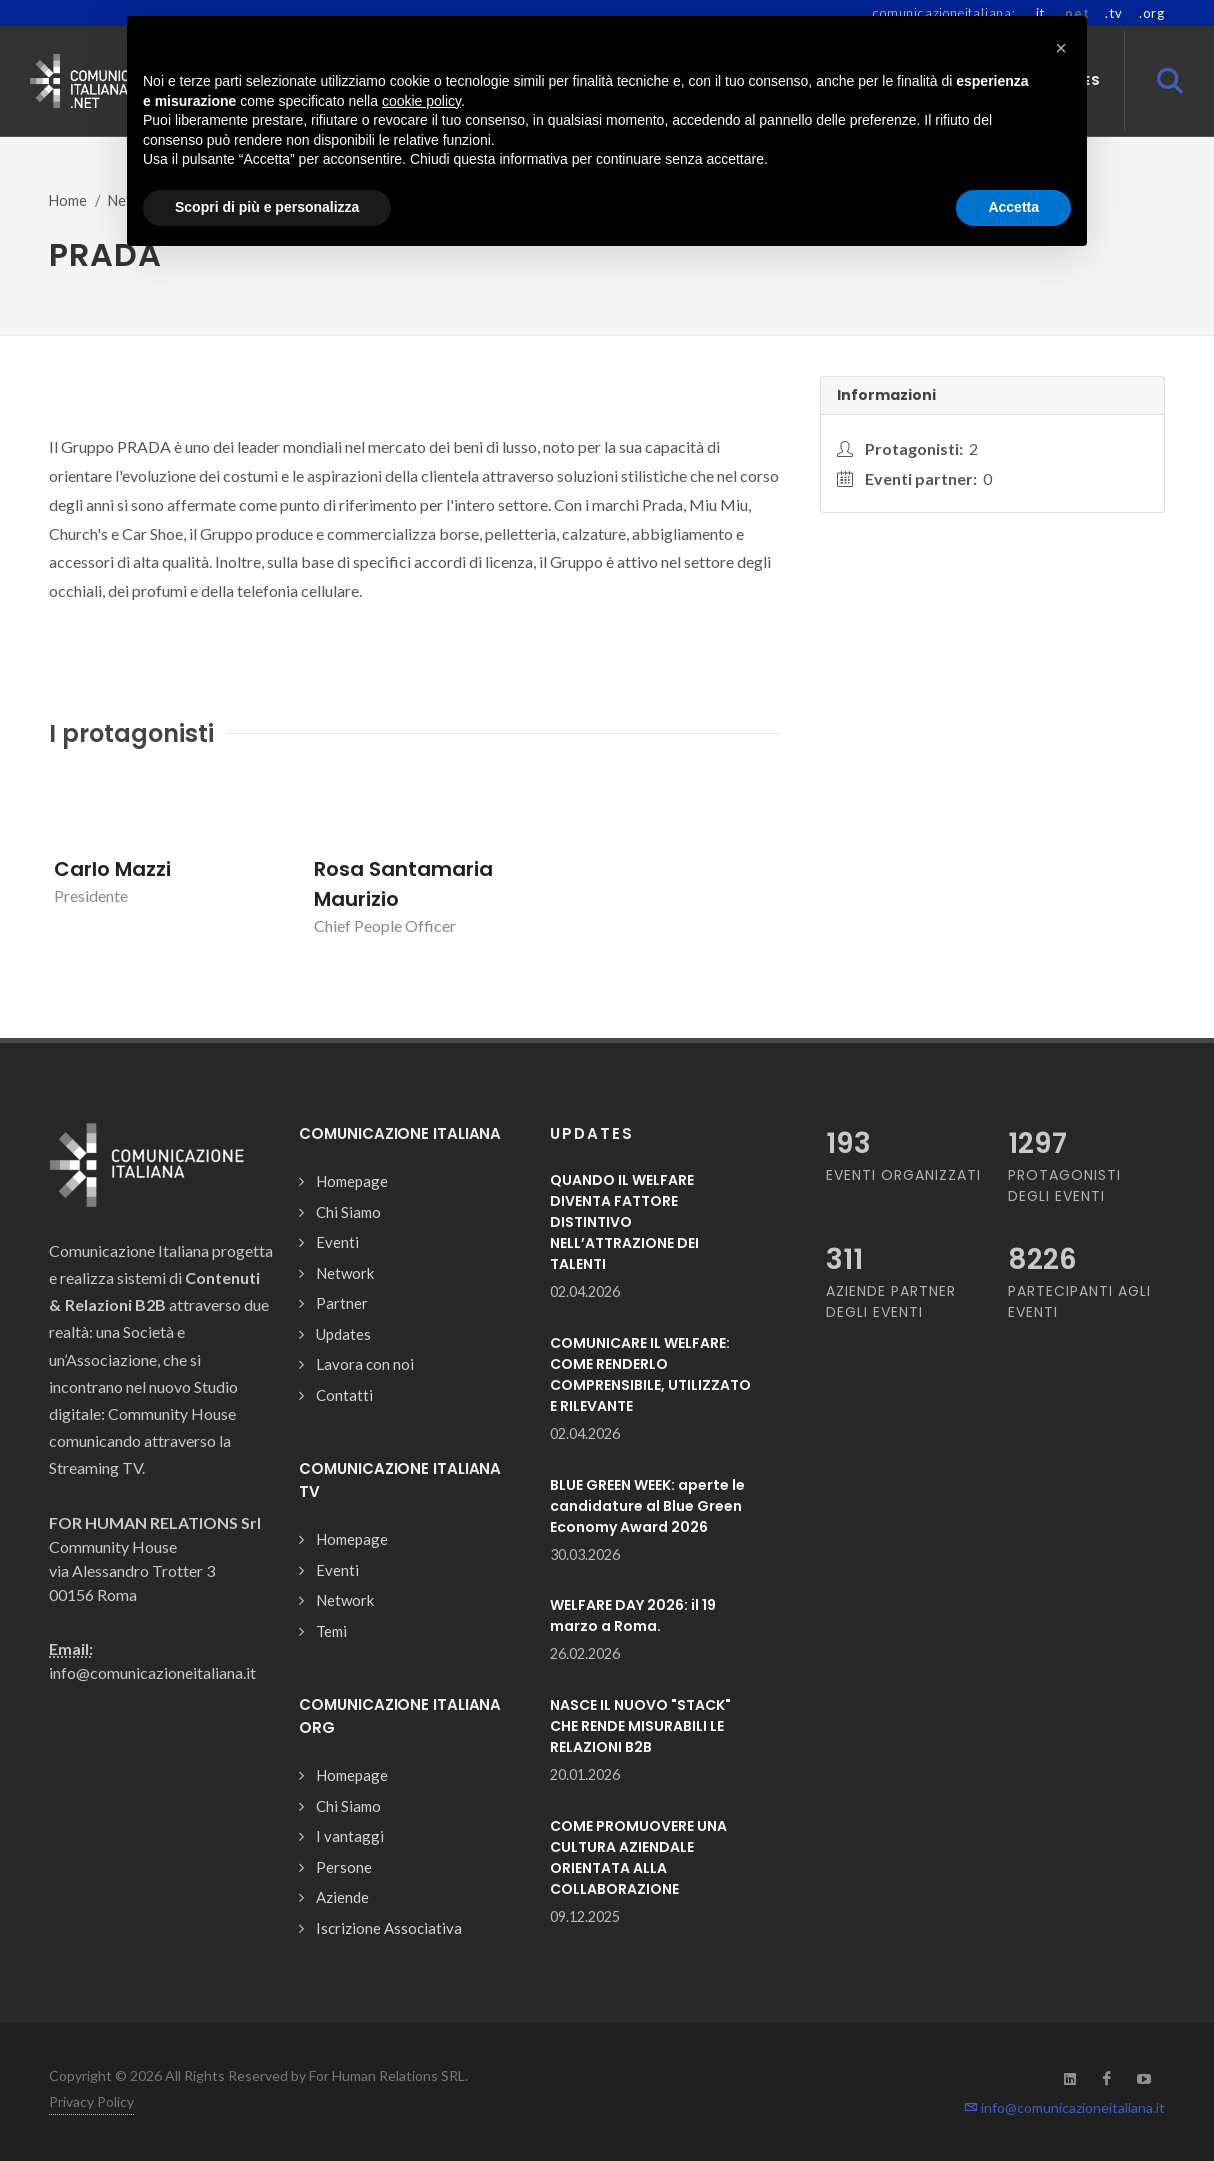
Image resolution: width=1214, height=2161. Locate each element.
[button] (1061, 48)
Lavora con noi (365, 1364)
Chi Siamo (348, 1212)
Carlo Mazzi (112, 869)
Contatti (344, 1395)
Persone (344, 1867)
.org (1152, 13)
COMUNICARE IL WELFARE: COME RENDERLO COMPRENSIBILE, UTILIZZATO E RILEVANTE (650, 1374)
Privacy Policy (91, 2101)
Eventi (337, 1242)
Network (345, 1273)
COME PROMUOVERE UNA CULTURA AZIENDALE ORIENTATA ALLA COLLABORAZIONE (638, 1857)
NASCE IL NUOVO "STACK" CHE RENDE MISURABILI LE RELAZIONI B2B (640, 1726)
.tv (1113, 13)
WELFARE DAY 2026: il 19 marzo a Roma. (633, 1615)
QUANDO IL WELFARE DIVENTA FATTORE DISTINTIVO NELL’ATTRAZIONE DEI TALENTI (624, 1222)
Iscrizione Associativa (389, 1928)
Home (68, 200)
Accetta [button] (1013, 207)
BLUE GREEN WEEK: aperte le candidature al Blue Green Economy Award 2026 (647, 1506)
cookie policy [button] (421, 101)
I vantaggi (350, 1836)
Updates (343, 1334)
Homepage (352, 1181)
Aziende (342, 1897)
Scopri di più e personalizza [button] (267, 207)
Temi (331, 1631)
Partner (342, 1303)
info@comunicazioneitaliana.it (1064, 2107)
